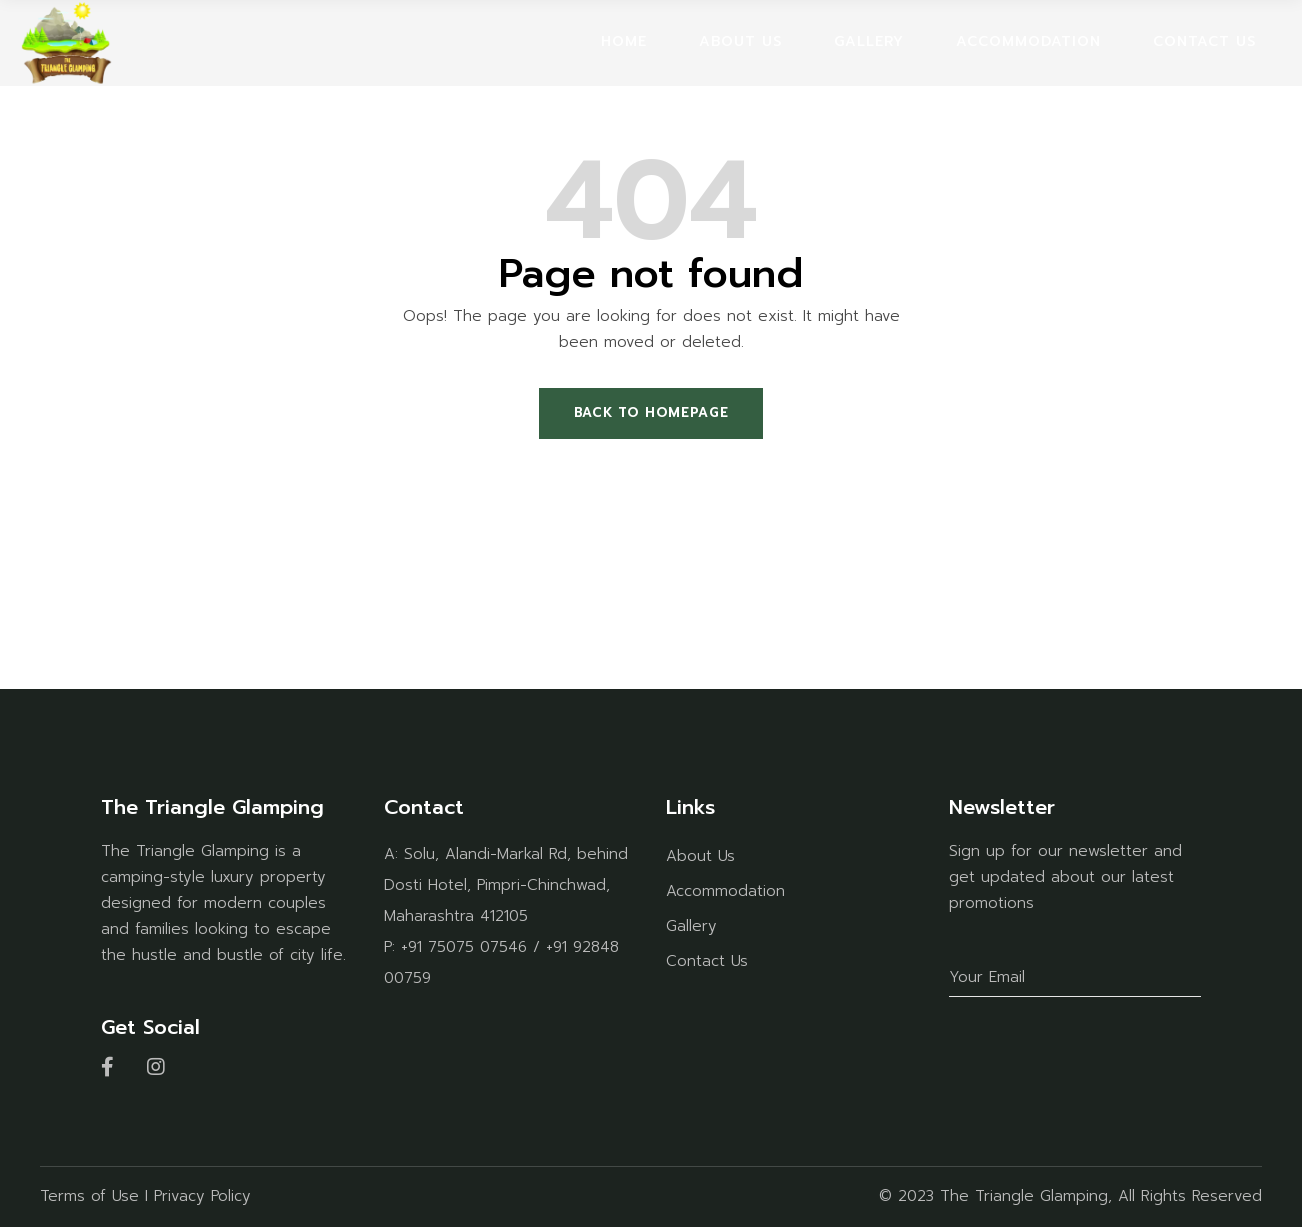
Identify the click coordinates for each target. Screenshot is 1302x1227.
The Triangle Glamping (1024, 1196)
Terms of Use (89, 1196)
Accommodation (725, 891)
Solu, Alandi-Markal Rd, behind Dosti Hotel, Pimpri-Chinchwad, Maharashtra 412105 (506, 885)
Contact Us (707, 961)
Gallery (691, 926)
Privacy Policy (202, 1196)
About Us (700, 856)
